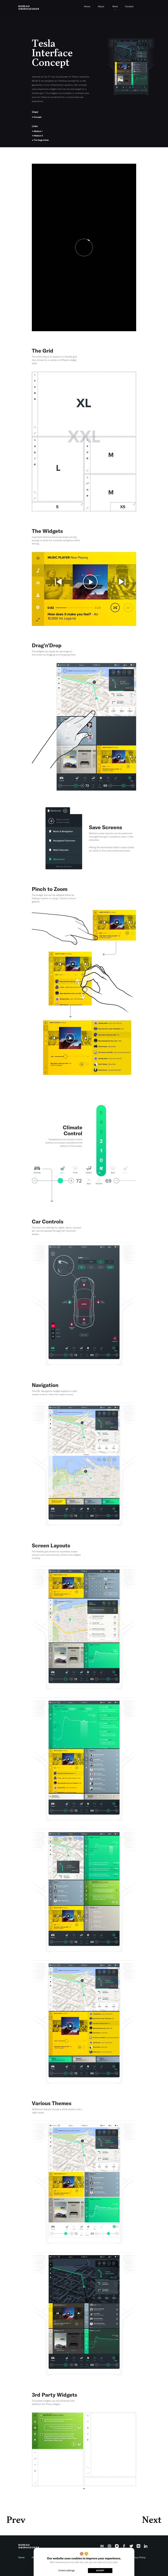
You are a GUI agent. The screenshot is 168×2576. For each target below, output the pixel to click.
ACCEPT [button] (100, 2570)
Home (87, 6)
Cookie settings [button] (66, 2570)
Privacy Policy (138, 2557)
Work (115, 6)
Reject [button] (83, 2570)
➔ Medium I (37, 131)
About (101, 6)
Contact (129, 6)
